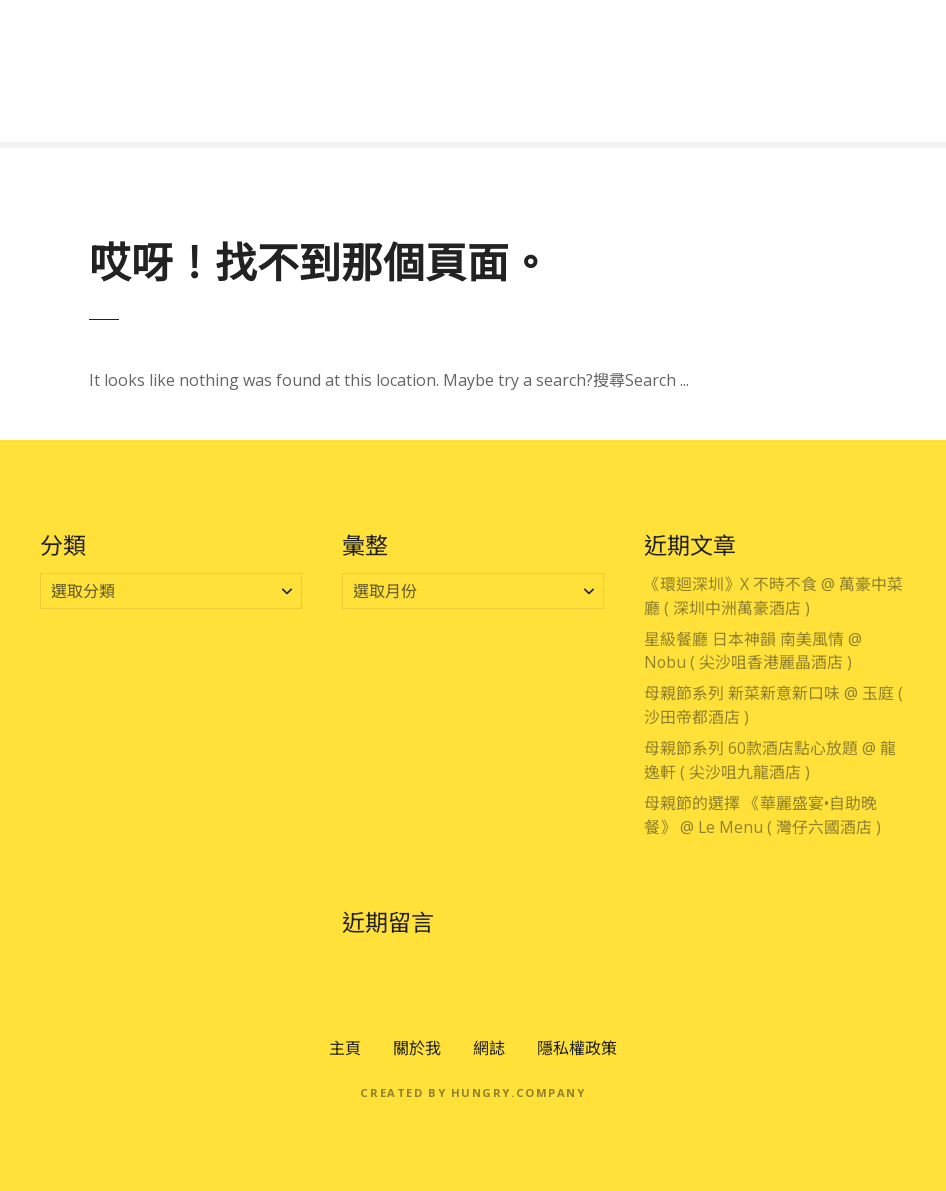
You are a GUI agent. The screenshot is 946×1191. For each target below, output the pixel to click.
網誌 (489, 1048)
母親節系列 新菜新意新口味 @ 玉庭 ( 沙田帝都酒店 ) (773, 705)
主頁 (345, 1048)
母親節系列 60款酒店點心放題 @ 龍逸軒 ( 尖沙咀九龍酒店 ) (770, 760)
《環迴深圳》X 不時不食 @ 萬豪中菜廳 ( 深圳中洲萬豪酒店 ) (773, 596)
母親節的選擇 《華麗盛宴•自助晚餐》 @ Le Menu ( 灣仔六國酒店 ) (762, 815)
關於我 (417, 1048)
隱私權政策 (577, 1048)
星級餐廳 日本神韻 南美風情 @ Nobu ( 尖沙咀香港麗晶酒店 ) (753, 651)
